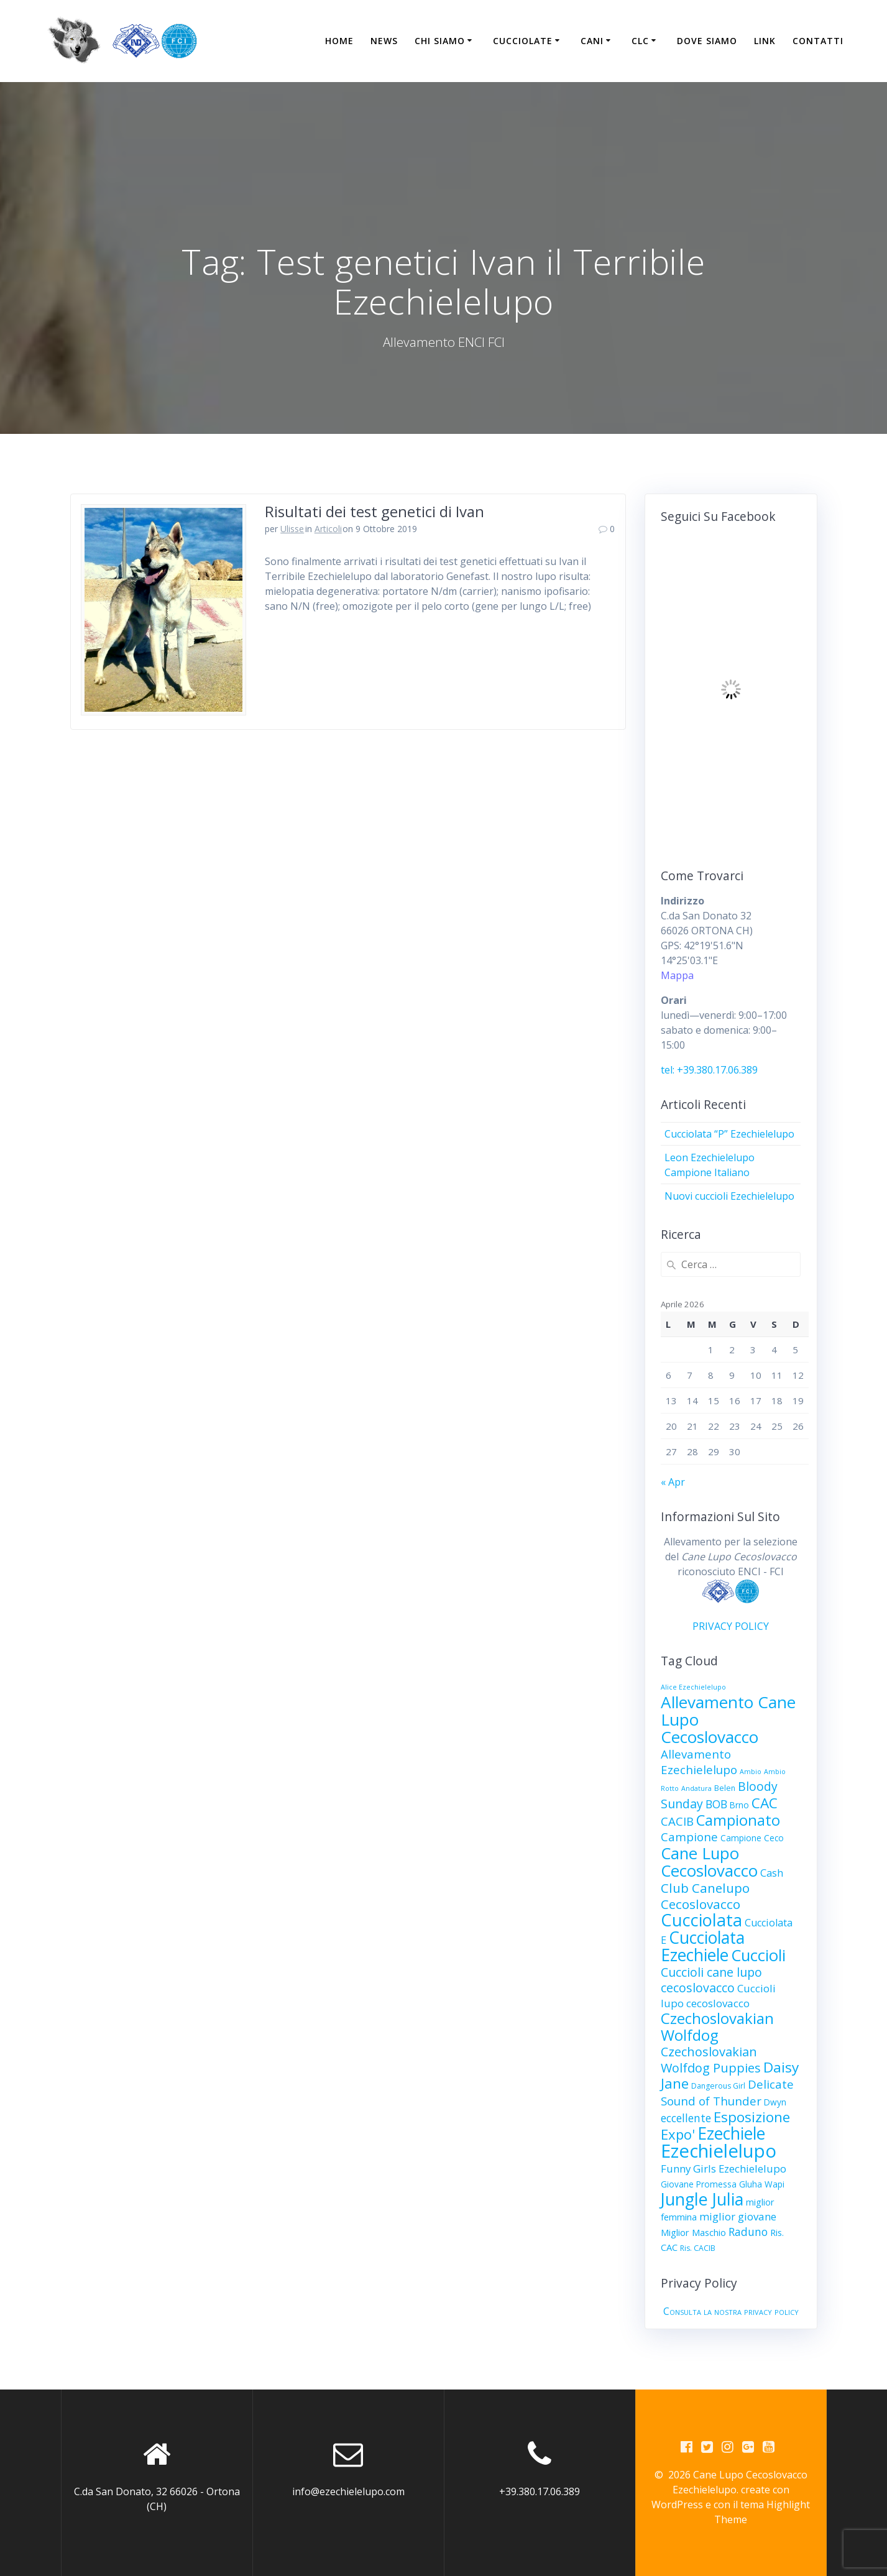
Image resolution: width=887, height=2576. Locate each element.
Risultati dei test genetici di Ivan (374, 511)
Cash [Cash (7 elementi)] (771, 1873)
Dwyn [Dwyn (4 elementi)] (775, 2102)
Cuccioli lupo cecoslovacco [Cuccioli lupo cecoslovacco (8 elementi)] (718, 1995)
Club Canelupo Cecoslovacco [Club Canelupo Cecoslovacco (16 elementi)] (705, 1896)
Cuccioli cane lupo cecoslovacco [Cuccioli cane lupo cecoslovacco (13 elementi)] (711, 1980)
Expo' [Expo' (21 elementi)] (678, 2134)
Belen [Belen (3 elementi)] (724, 1788)
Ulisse (292, 529)
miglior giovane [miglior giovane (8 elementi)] (737, 2216)
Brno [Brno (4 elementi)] (739, 1805)
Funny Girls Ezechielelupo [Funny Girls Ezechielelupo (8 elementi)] (723, 2168)
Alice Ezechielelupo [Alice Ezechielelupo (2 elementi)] (693, 1687)
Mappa (677, 975)
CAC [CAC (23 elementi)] (764, 1803)
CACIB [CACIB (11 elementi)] (677, 1821)
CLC (640, 41)
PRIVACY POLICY (730, 1626)
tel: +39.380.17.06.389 (709, 1070)
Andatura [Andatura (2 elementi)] (696, 1788)
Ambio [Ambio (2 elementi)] (750, 1771)
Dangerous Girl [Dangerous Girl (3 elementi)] (718, 2086)
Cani (592, 41)
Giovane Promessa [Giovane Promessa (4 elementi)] (699, 2184)
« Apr (673, 1482)
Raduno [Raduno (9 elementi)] (748, 2231)
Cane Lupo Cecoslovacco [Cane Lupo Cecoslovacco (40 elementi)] (709, 1862)
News (384, 41)
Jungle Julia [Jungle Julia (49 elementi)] (702, 2198)
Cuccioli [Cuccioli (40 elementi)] (758, 1955)
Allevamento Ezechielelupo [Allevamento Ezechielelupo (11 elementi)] (699, 1761)
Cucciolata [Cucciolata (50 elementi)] (701, 1919)
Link (765, 41)
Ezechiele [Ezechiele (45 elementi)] (731, 2133)
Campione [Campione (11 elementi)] (689, 1836)
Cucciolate (523, 41)
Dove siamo (707, 41)
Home (339, 41)
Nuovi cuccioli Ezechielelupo (729, 1196)
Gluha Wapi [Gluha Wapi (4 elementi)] (761, 2184)
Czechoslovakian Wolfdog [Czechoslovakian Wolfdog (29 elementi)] (717, 2026)
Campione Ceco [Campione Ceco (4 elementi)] (752, 1838)
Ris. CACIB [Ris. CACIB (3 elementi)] (697, 2248)
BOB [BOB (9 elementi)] (716, 1803)
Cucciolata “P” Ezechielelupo (729, 1134)
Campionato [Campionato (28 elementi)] (738, 1820)
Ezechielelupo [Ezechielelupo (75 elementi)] (718, 2150)
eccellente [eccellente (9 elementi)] (686, 2117)
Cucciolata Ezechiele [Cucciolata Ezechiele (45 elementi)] (703, 1946)
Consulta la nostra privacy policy (731, 2311)
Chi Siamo (440, 41)
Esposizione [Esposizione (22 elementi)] (752, 2117)
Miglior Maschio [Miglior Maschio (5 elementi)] (693, 2232)
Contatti (818, 41)
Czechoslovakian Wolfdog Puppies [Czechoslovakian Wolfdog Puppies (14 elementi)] (711, 2059)
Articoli (328, 529)
